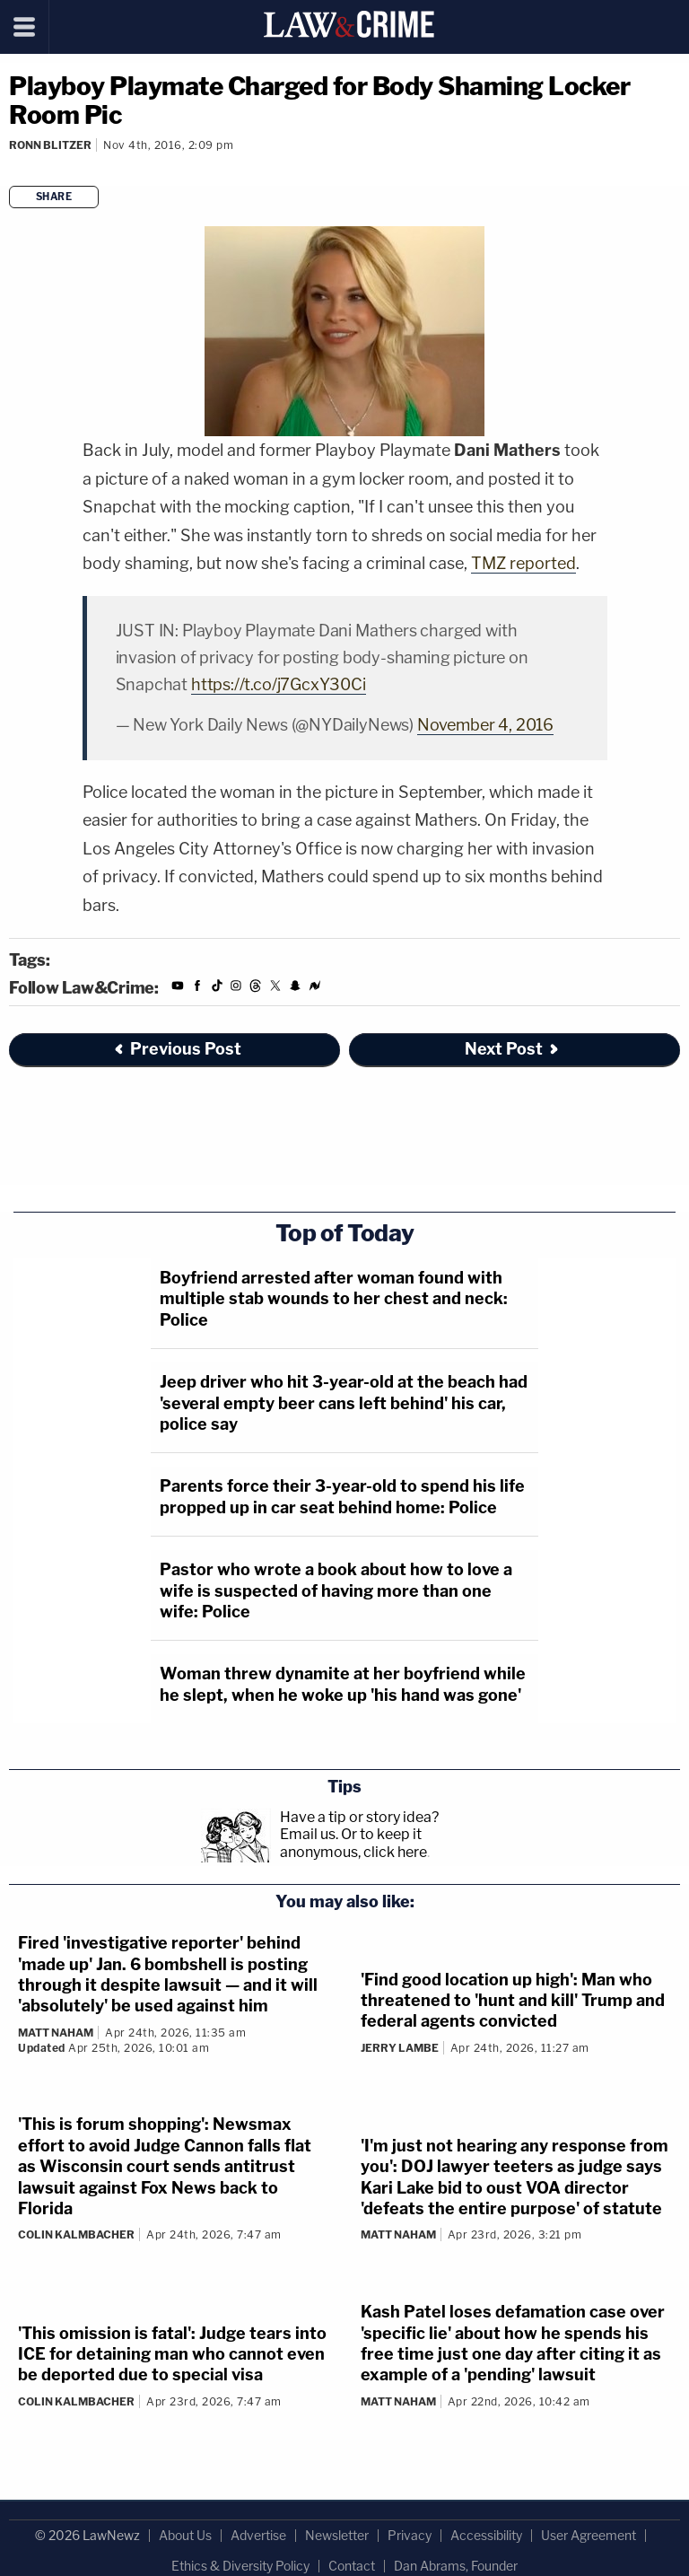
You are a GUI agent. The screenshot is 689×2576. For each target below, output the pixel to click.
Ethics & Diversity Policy (240, 2565)
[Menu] (24, 27)
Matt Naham (55, 2032)
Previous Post (176, 1048)
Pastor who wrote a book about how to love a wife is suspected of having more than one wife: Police (336, 1590)
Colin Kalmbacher (76, 2234)
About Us (185, 2535)
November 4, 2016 (485, 724)
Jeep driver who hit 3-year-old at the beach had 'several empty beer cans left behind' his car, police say (344, 1402)
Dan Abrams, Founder (456, 2565)
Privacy (410, 2535)
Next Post (513, 1048)
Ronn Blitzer (50, 145)
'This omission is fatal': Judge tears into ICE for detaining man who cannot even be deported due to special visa (172, 2354)
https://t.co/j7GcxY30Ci (278, 684)
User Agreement (588, 2535)
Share (54, 196)
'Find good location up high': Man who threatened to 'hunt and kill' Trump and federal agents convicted (513, 2000)
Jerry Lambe (400, 2048)
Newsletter (337, 2535)
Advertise (258, 2535)
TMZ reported (523, 563)
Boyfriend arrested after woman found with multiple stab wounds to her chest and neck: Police (334, 1298)
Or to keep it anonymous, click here (353, 1843)
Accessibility (486, 2535)
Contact (351, 2565)
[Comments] (11, 169)
